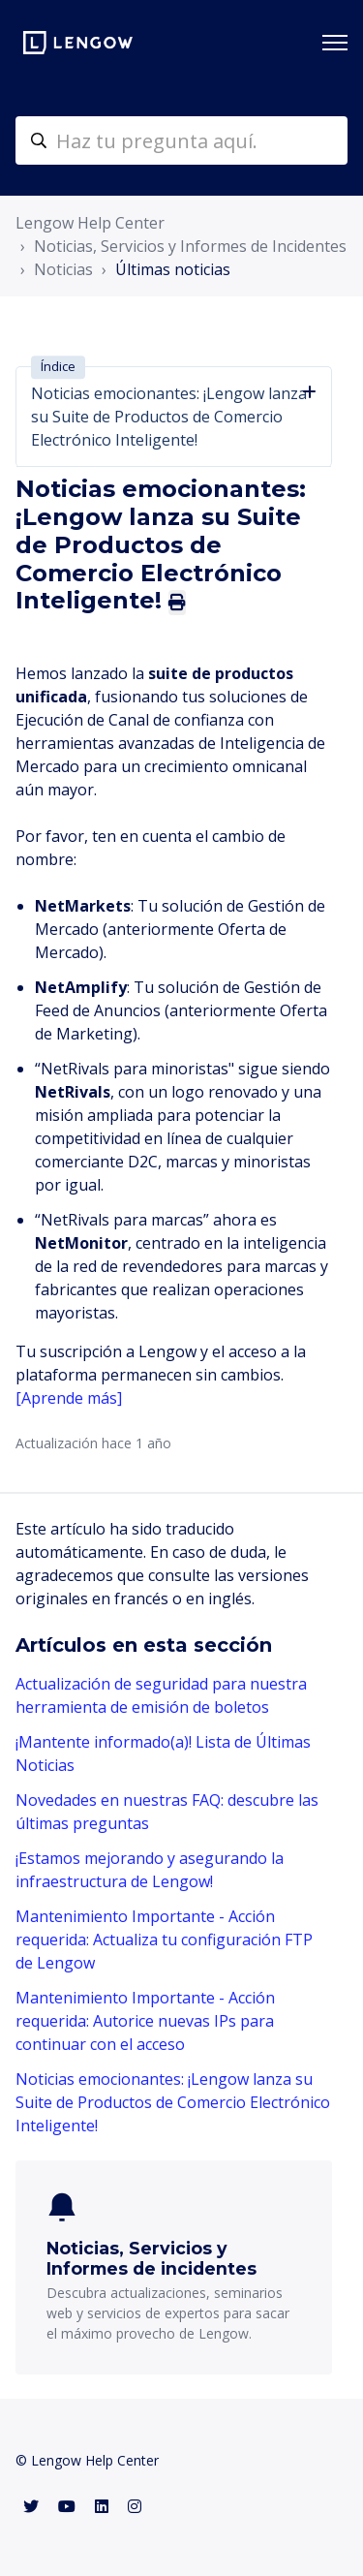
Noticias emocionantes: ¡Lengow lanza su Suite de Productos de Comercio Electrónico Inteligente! (172, 2102)
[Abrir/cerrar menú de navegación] (335, 42)
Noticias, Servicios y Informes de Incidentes (190, 246)
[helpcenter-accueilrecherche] (181, 140)
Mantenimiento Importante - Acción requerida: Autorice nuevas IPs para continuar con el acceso (145, 2021)
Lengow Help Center (90, 222)
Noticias (63, 269)
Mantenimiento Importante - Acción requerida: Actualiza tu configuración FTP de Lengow (164, 1939)
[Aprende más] (70, 1398)
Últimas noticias (172, 269)
